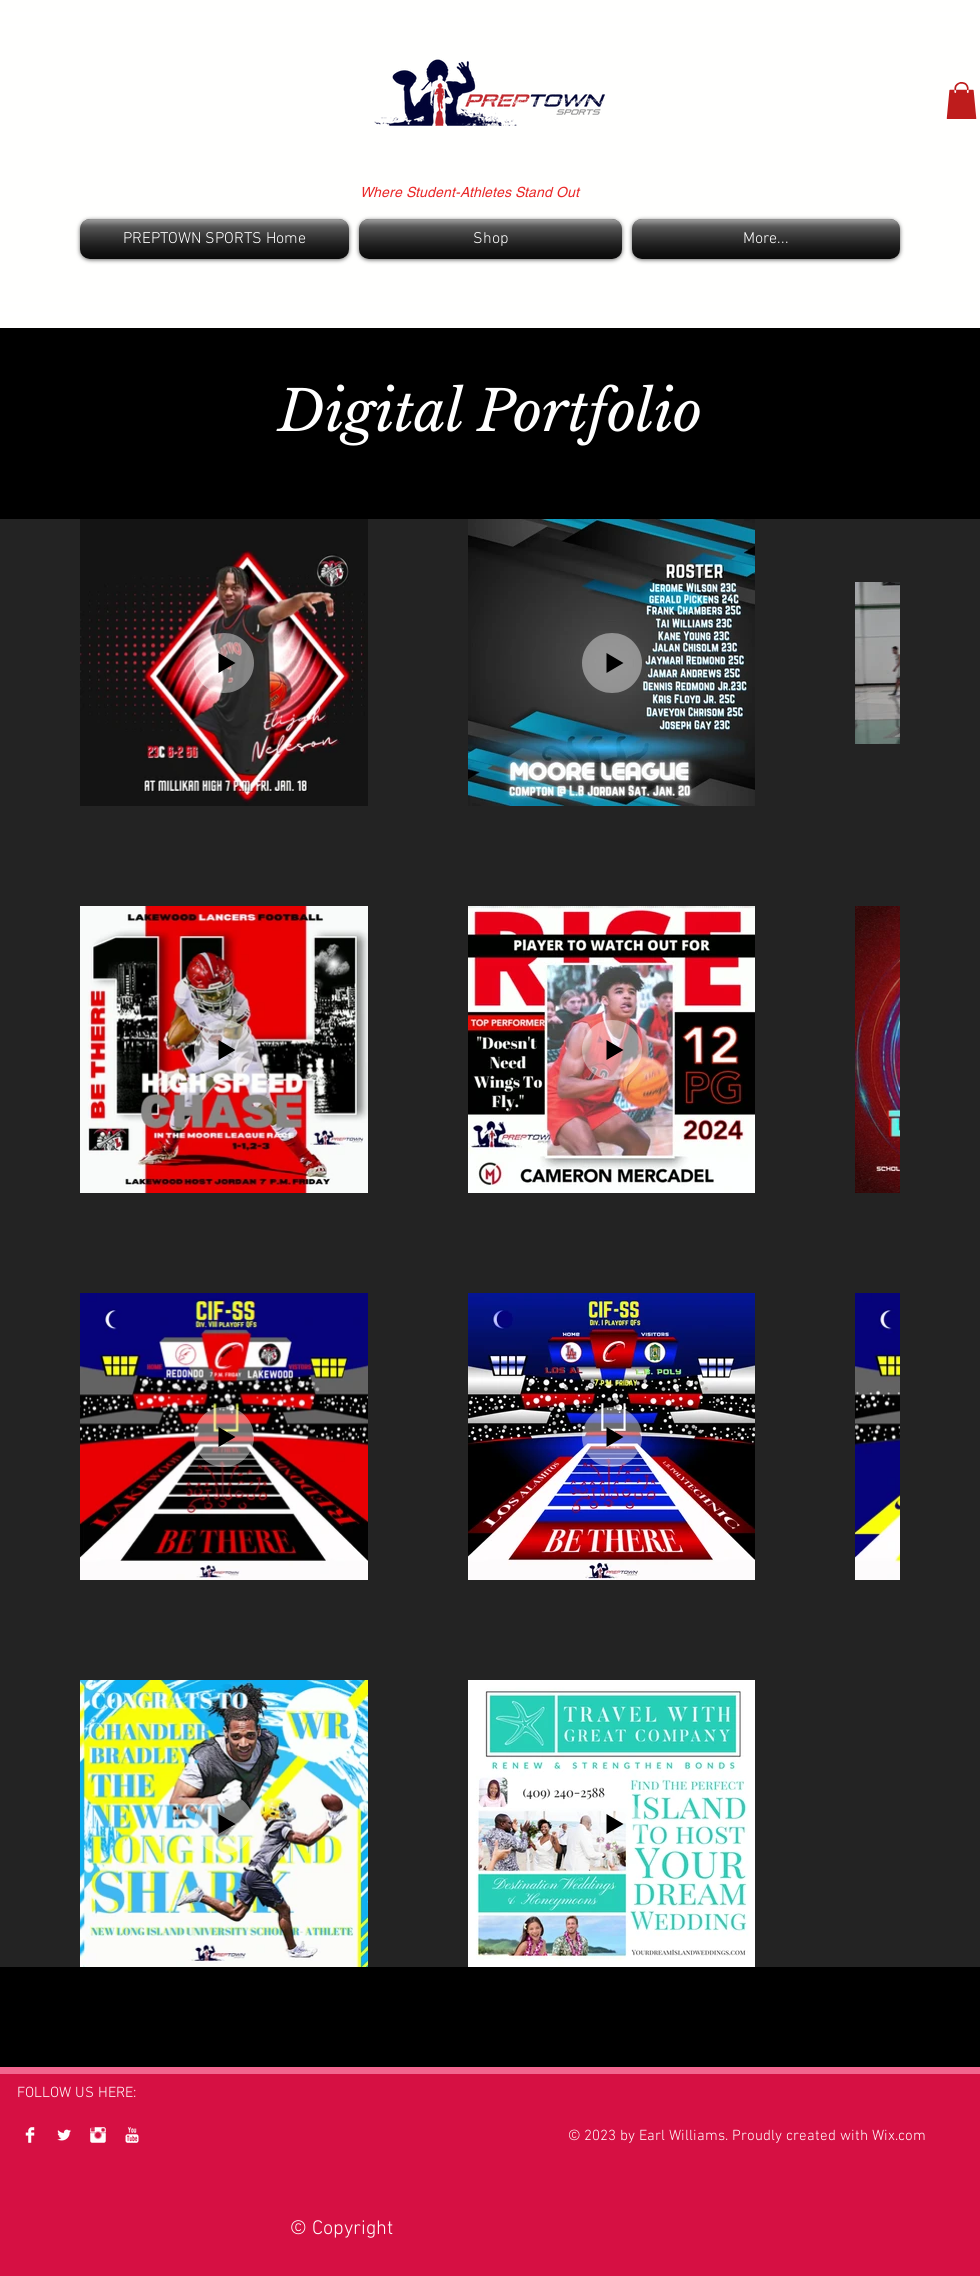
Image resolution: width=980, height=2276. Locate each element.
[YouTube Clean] (132, 2135)
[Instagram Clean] (98, 2135)
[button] (961, 100)
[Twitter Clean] (64, 2135)
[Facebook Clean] (30, 2135)
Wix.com (899, 2136)
